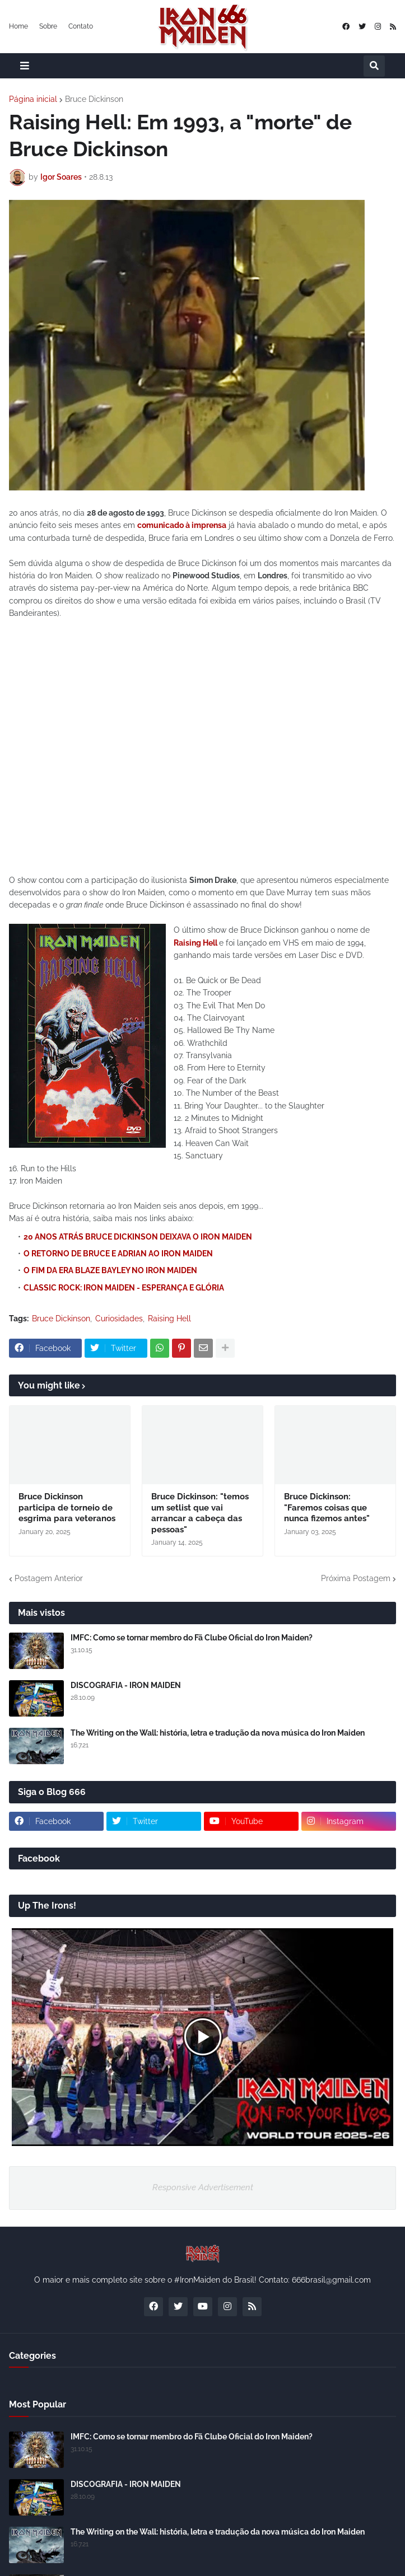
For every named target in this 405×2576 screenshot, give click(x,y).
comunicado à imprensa (181, 525)
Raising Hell (195, 942)
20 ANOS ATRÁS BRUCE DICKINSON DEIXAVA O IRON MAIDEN (138, 1236)
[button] (24, 65)
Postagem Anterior (49, 1578)
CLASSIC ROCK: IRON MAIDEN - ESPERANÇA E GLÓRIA (124, 1287)
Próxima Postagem (355, 1578)
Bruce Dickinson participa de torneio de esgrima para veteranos (66, 1507)
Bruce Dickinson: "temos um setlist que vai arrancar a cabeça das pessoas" (200, 1513)
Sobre (48, 26)
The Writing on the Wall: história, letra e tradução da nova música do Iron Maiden (218, 1732)
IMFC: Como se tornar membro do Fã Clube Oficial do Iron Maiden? (192, 1637)
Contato (80, 26)
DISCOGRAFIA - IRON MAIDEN (126, 1685)
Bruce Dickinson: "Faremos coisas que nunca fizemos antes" (327, 1507)
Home (18, 26)
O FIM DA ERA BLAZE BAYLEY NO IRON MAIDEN (110, 1270)
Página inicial (33, 99)
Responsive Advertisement (202, 2187)
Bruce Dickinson (94, 99)
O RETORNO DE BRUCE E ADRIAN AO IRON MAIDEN (118, 1253)
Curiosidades (119, 1318)
